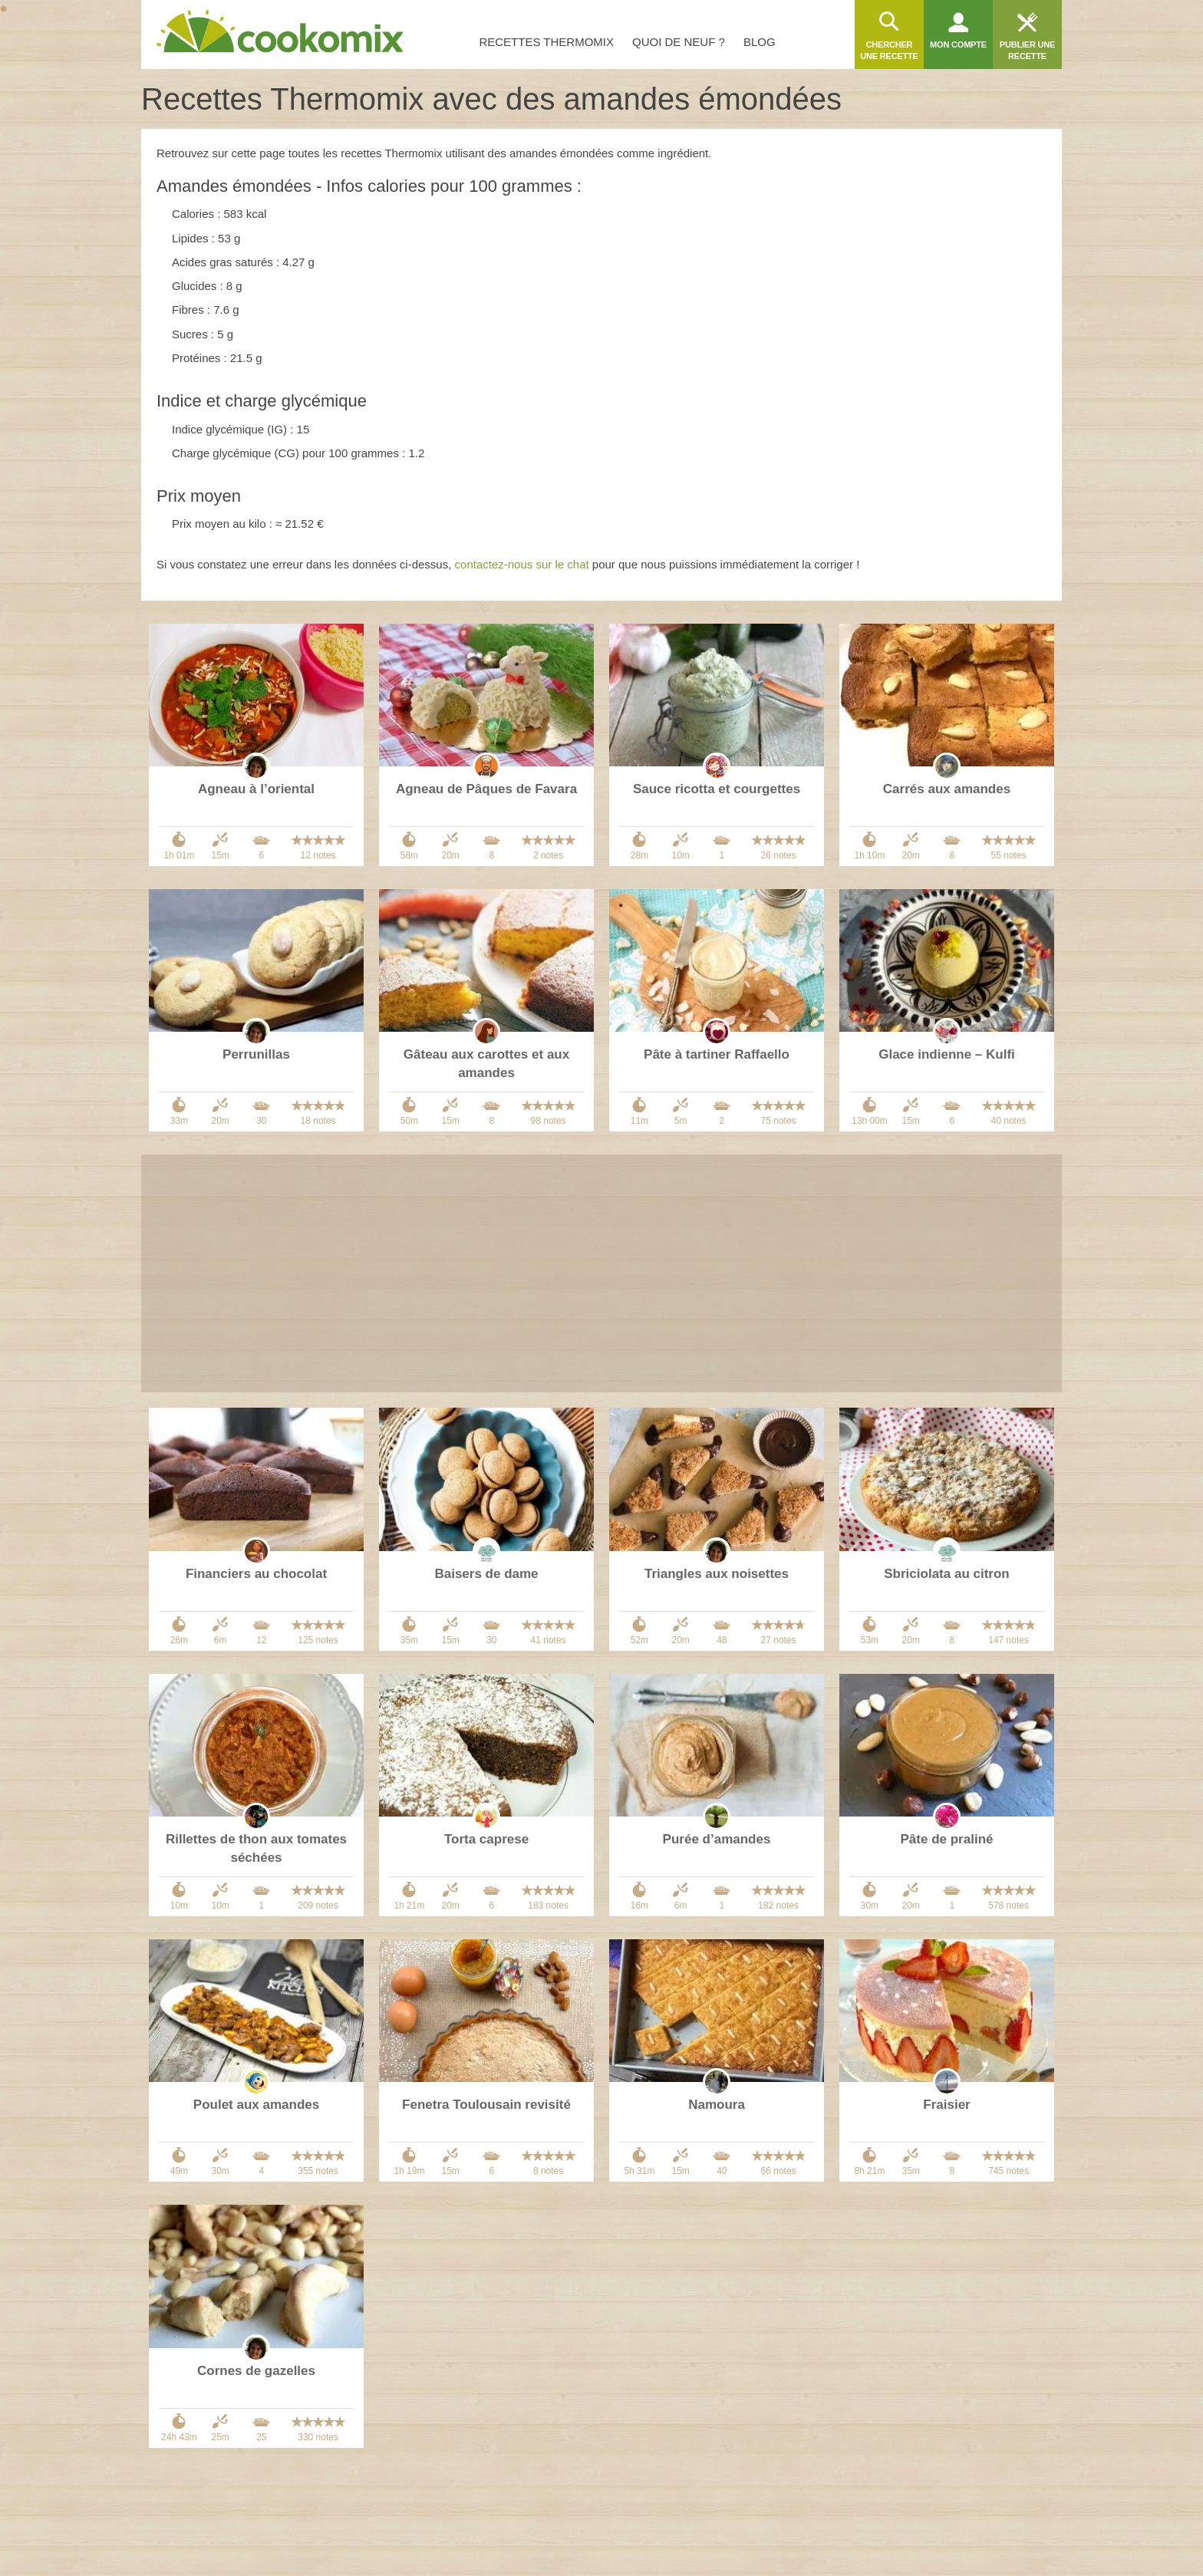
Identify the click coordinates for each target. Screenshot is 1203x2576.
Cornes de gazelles (256, 2371)
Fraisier (946, 2104)
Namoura (716, 2104)
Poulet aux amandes (256, 2104)
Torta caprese (486, 1839)
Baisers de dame (486, 1573)
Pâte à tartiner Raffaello (716, 1054)
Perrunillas (256, 1054)
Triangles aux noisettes (716, 1573)
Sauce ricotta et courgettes (716, 789)
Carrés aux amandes (946, 789)
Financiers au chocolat (256, 1573)
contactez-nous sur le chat (522, 564)
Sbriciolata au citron (946, 1573)
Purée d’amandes (717, 1839)
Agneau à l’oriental (256, 789)
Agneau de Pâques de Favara (486, 789)
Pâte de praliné (947, 1839)
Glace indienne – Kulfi (946, 1054)
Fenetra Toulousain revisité (486, 2104)
